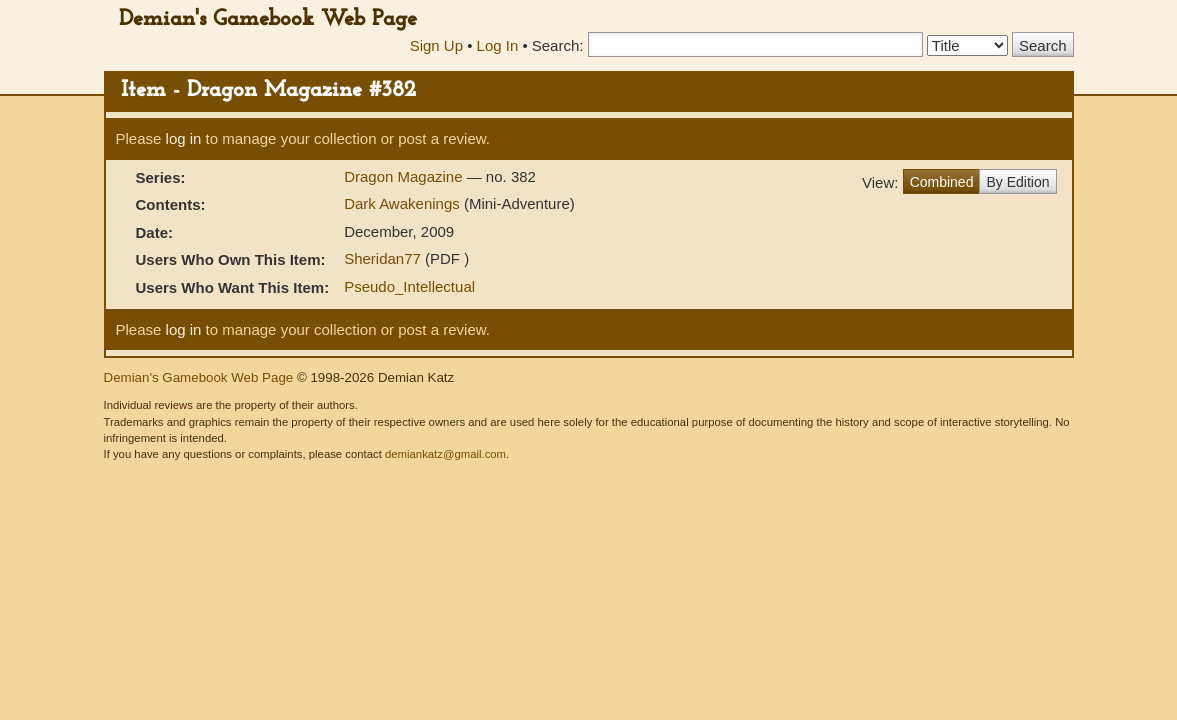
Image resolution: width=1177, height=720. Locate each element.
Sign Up (436, 45)
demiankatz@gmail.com (445, 454)
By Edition (1017, 182)
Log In (498, 45)
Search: (558, 45)
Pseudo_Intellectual (409, 286)
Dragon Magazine (405, 176)
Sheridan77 (382, 258)
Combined (942, 182)
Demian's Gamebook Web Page (268, 19)
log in (184, 138)
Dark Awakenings (402, 203)
